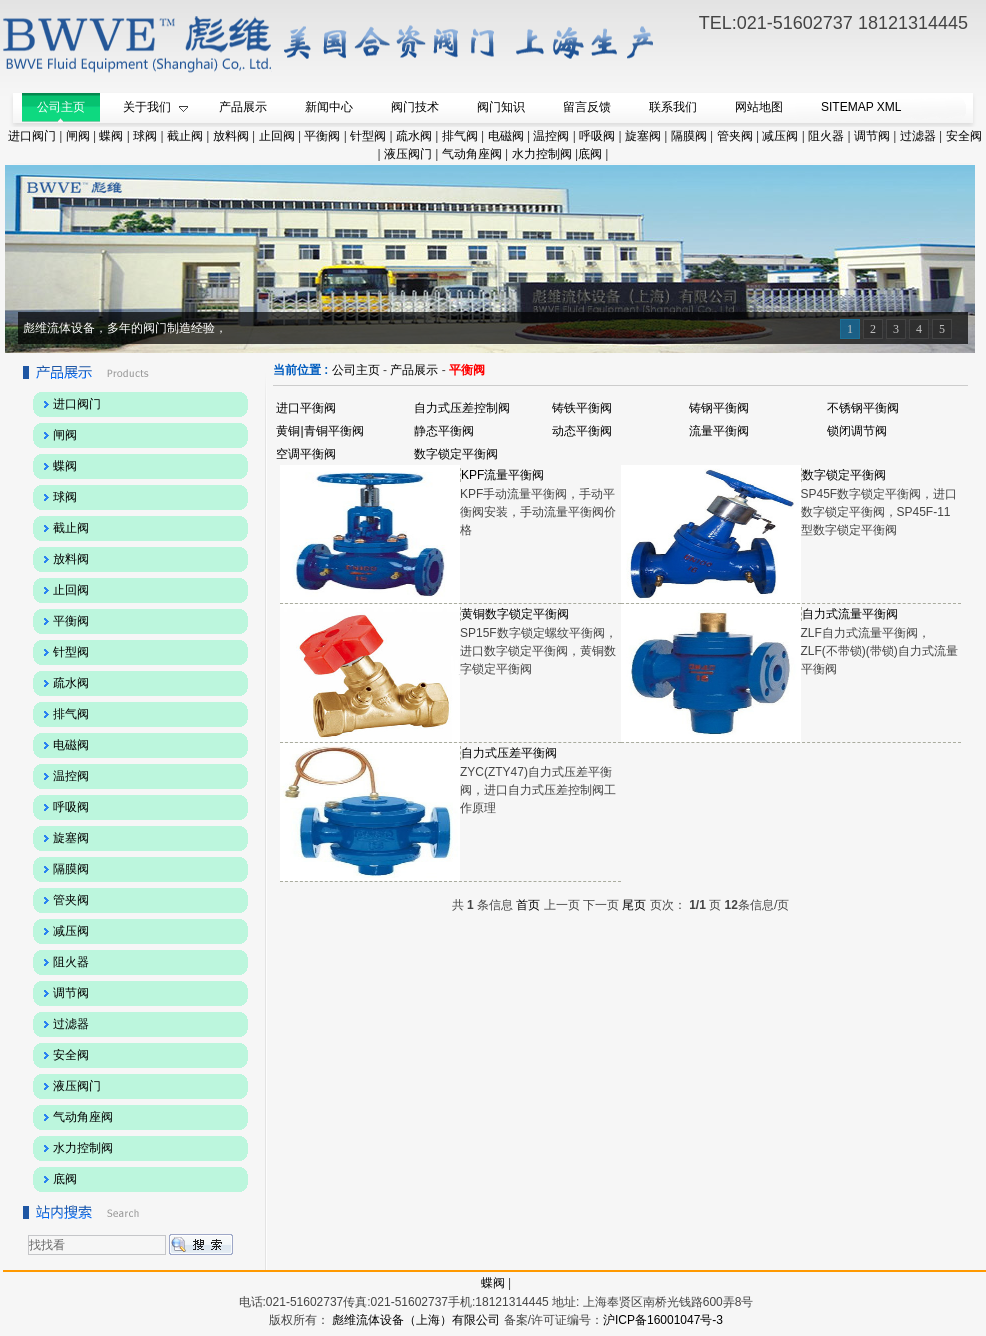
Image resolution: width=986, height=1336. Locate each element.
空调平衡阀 (306, 454)
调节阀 (872, 136)
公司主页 (356, 370)
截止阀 (185, 136)
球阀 (145, 136)
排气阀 (460, 136)
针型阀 (368, 136)
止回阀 (277, 136)
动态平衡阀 (582, 431)
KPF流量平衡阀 (502, 475)
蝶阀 (111, 136)
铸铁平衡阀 (582, 408)
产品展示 (414, 370)
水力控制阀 (542, 154)
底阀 (590, 154)
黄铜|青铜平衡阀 (319, 431)
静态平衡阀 (444, 431)
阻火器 (826, 136)
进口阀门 (32, 136)
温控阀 (551, 136)
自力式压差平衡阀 (509, 753)
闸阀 (78, 136)
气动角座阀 (472, 154)
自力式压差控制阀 (462, 408)
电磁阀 (506, 136)
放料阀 (231, 136)
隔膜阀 (689, 136)
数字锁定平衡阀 (456, 454)
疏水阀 (414, 136)
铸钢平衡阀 (719, 408)
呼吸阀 (597, 136)
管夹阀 (735, 136)
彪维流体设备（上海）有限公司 (414, 1320)
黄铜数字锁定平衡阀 (515, 614)
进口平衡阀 (306, 408)
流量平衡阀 (719, 431)
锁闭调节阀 (857, 431)
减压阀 (780, 136)
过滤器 (918, 136)
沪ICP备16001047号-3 (663, 1320)
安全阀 (964, 136)
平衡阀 (322, 136)
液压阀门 (408, 154)
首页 (528, 905)
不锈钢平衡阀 (863, 408)
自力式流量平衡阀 (850, 614)
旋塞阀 (643, 136)
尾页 (634, 905)
